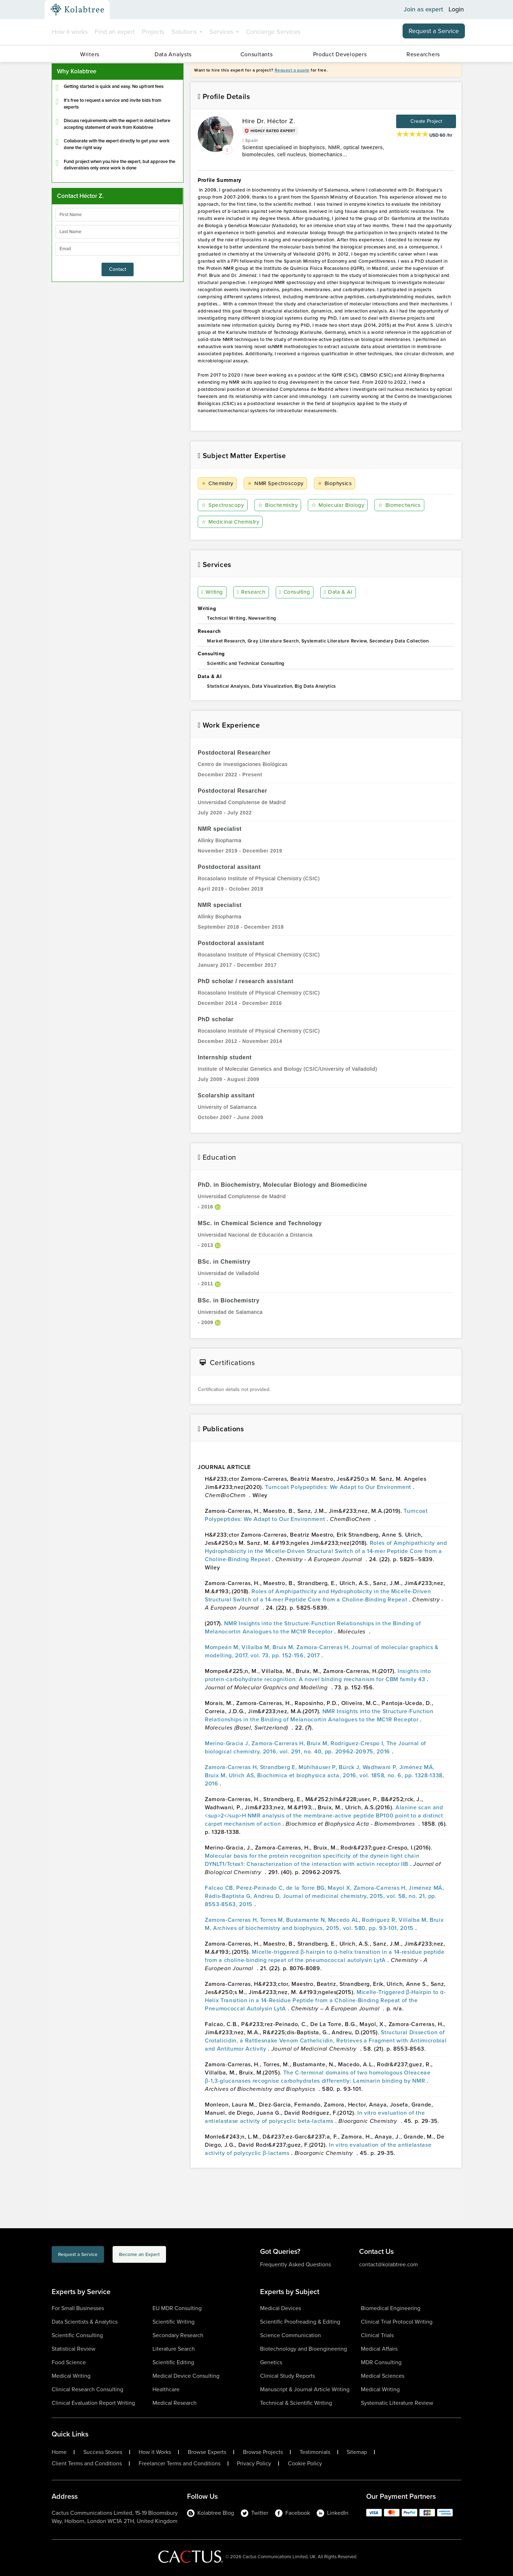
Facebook (292, 2513)
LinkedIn (332, 2513)
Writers (89, 54)
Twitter (254, 2513)
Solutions (186, 31)
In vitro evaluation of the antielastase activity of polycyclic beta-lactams (315, 2117)
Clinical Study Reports (287, 2376)
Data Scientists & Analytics (85, 2322)
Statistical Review (73, 2349)
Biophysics (336, 483)
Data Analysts (173, 54)
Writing (213, 592)
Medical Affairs (379, 2349)
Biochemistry (278, 505)
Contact (117, 269)
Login (456, 9)
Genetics (271, 2362)
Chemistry (218, 483)
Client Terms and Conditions (87, 2463)
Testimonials (315, 2452)
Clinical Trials (377, 2335)
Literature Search (173, 2349)
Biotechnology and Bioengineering (303, 2349)
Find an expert (115, 31)
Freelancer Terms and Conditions (180, 2463)
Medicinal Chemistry (232, 522)
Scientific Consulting (77, 2335)
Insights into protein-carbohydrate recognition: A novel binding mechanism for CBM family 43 (318, 1675)
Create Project (426, 121)
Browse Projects (263, 2452)
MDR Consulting (381, 2362)
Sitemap (357, 2452)
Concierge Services (273, 31)
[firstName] (118, 214)
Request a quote (292, 70)
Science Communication (290, 2335)
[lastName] (118, 231)
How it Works (155, 2452)
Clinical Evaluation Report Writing (93, 2403)
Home (59, 2452)
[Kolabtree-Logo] (77, 9)
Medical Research (174, 2403)
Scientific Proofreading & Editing (300, 2322)
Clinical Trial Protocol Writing (396, 2322)
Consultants (256, 54)
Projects (153, 31)
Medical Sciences (382, 2376)
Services (224, 31)
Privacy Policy (254, 2463)
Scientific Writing (173, 2322)
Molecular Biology (339, 505)
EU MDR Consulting (177, 2308)
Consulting (295, 592)
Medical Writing (71, 2376)
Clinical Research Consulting (87, 2389)
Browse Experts (207, 2452)
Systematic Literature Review (397, 2403)
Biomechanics (401, 505)
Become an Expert (178, 2256)
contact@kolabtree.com (388, 2264)
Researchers (423, 54)
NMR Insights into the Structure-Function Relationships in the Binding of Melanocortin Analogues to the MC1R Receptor (313, 1627)
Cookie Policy (305, 2463)
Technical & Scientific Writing (296, 2403)
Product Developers (340, 54)
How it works (70, 31)
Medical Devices (280, 2308)
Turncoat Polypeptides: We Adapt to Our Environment (339, 1487)
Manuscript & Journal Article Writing (304, 2389)
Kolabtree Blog (210, 2513)
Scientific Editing (173, 2362)
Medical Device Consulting (185, 2376)
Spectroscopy (223, 505)
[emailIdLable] (118, 249)
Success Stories (102, 2452)
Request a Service (434, 31)
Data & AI (339, 592)
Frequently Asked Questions (295, 2264)
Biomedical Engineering (390, 2308)
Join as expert (423, 9)
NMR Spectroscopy (277, 483)
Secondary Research (177, 2335)
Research (251, 592)
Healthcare (166, 2389)
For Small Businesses (78, 2308)
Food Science (69, 2362)
